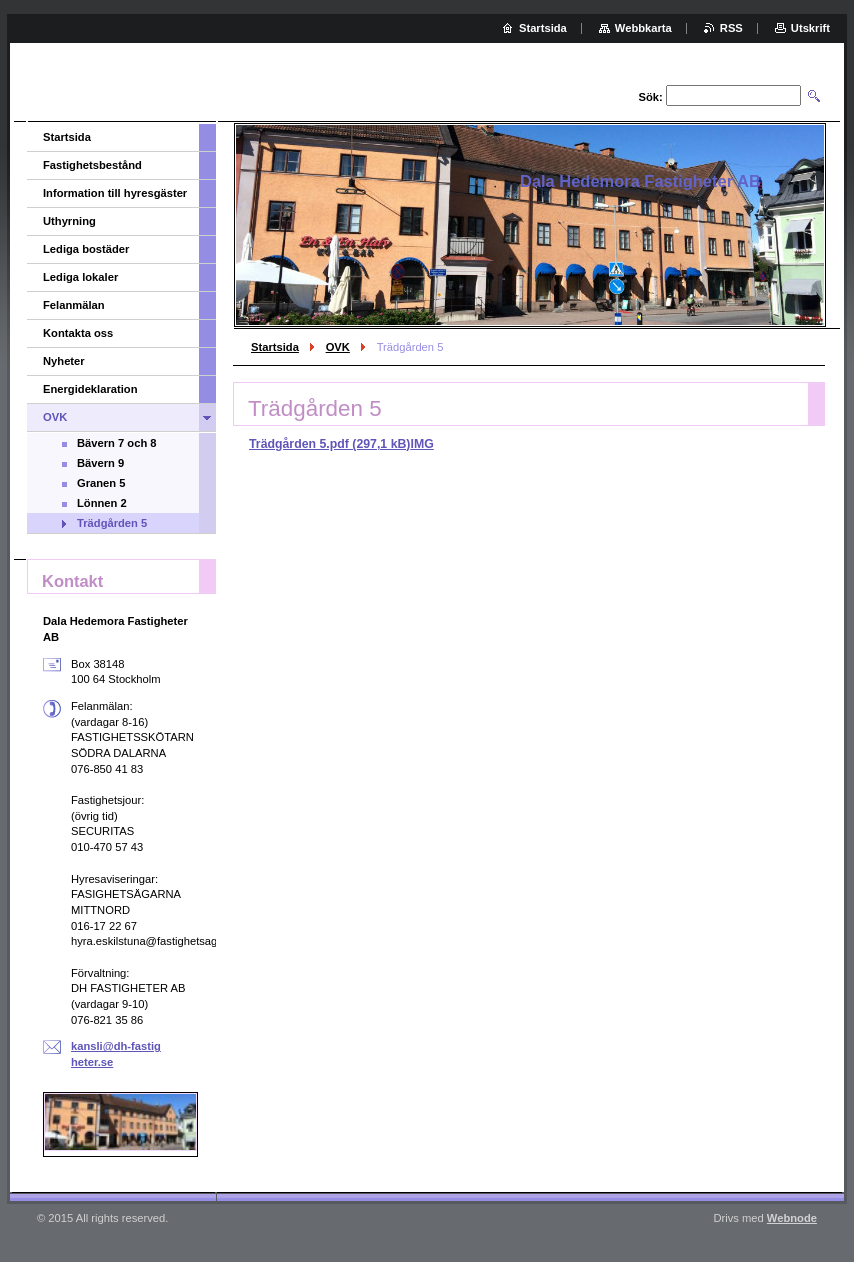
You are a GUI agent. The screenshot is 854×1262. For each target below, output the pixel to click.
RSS (731, 28)
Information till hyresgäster (115, 193)
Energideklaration (90, 389)
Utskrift (810, 28)
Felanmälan (74, 305)
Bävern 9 (100, 463)
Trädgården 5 (112, 523)
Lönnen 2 (102, 503)
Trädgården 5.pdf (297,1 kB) (329, 444)
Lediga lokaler (80, 277)
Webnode (792, 1218)
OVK (338, 347)
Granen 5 (101, 483)
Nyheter (64, 361)
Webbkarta (643, 28)
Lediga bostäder (86, 249)
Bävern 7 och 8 (117, 443)
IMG (421, 444)
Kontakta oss (78, 333)
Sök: (651, 97)
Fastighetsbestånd (92, 165)
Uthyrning (69, 221)
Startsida (275, 347)
